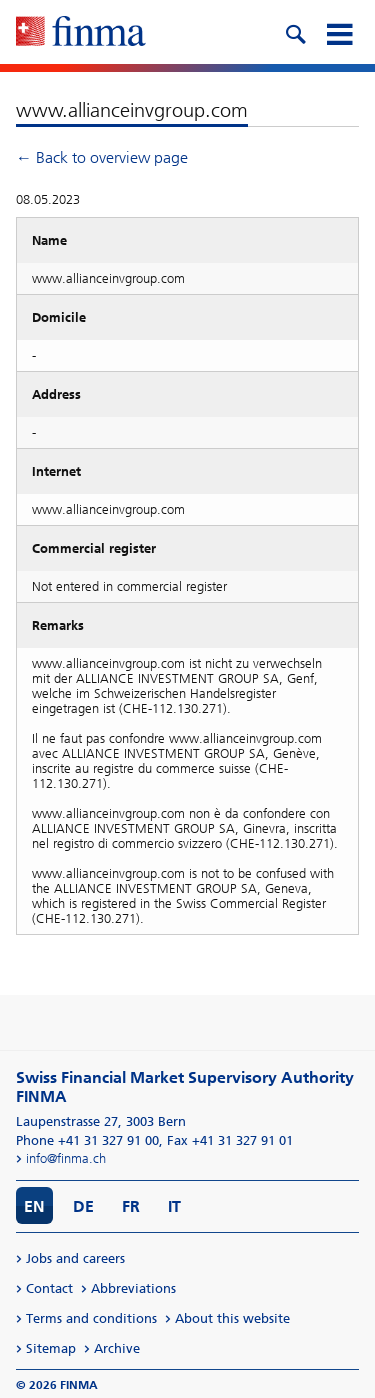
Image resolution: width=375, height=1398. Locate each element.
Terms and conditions (91, 1318)
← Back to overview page (102, 157)
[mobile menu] (339, 32)
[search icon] (295, 32)
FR (131, 1206)
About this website (232, 1318)
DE (83, 1206)
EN (34, 1206)
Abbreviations (133, 1288)
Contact (49, 1288)
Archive (117, 1348)
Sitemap (51, 1348)
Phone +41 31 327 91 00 (87, 1140)
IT (174, 1206)
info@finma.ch (66, 1158)
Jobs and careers (75, 1258)
